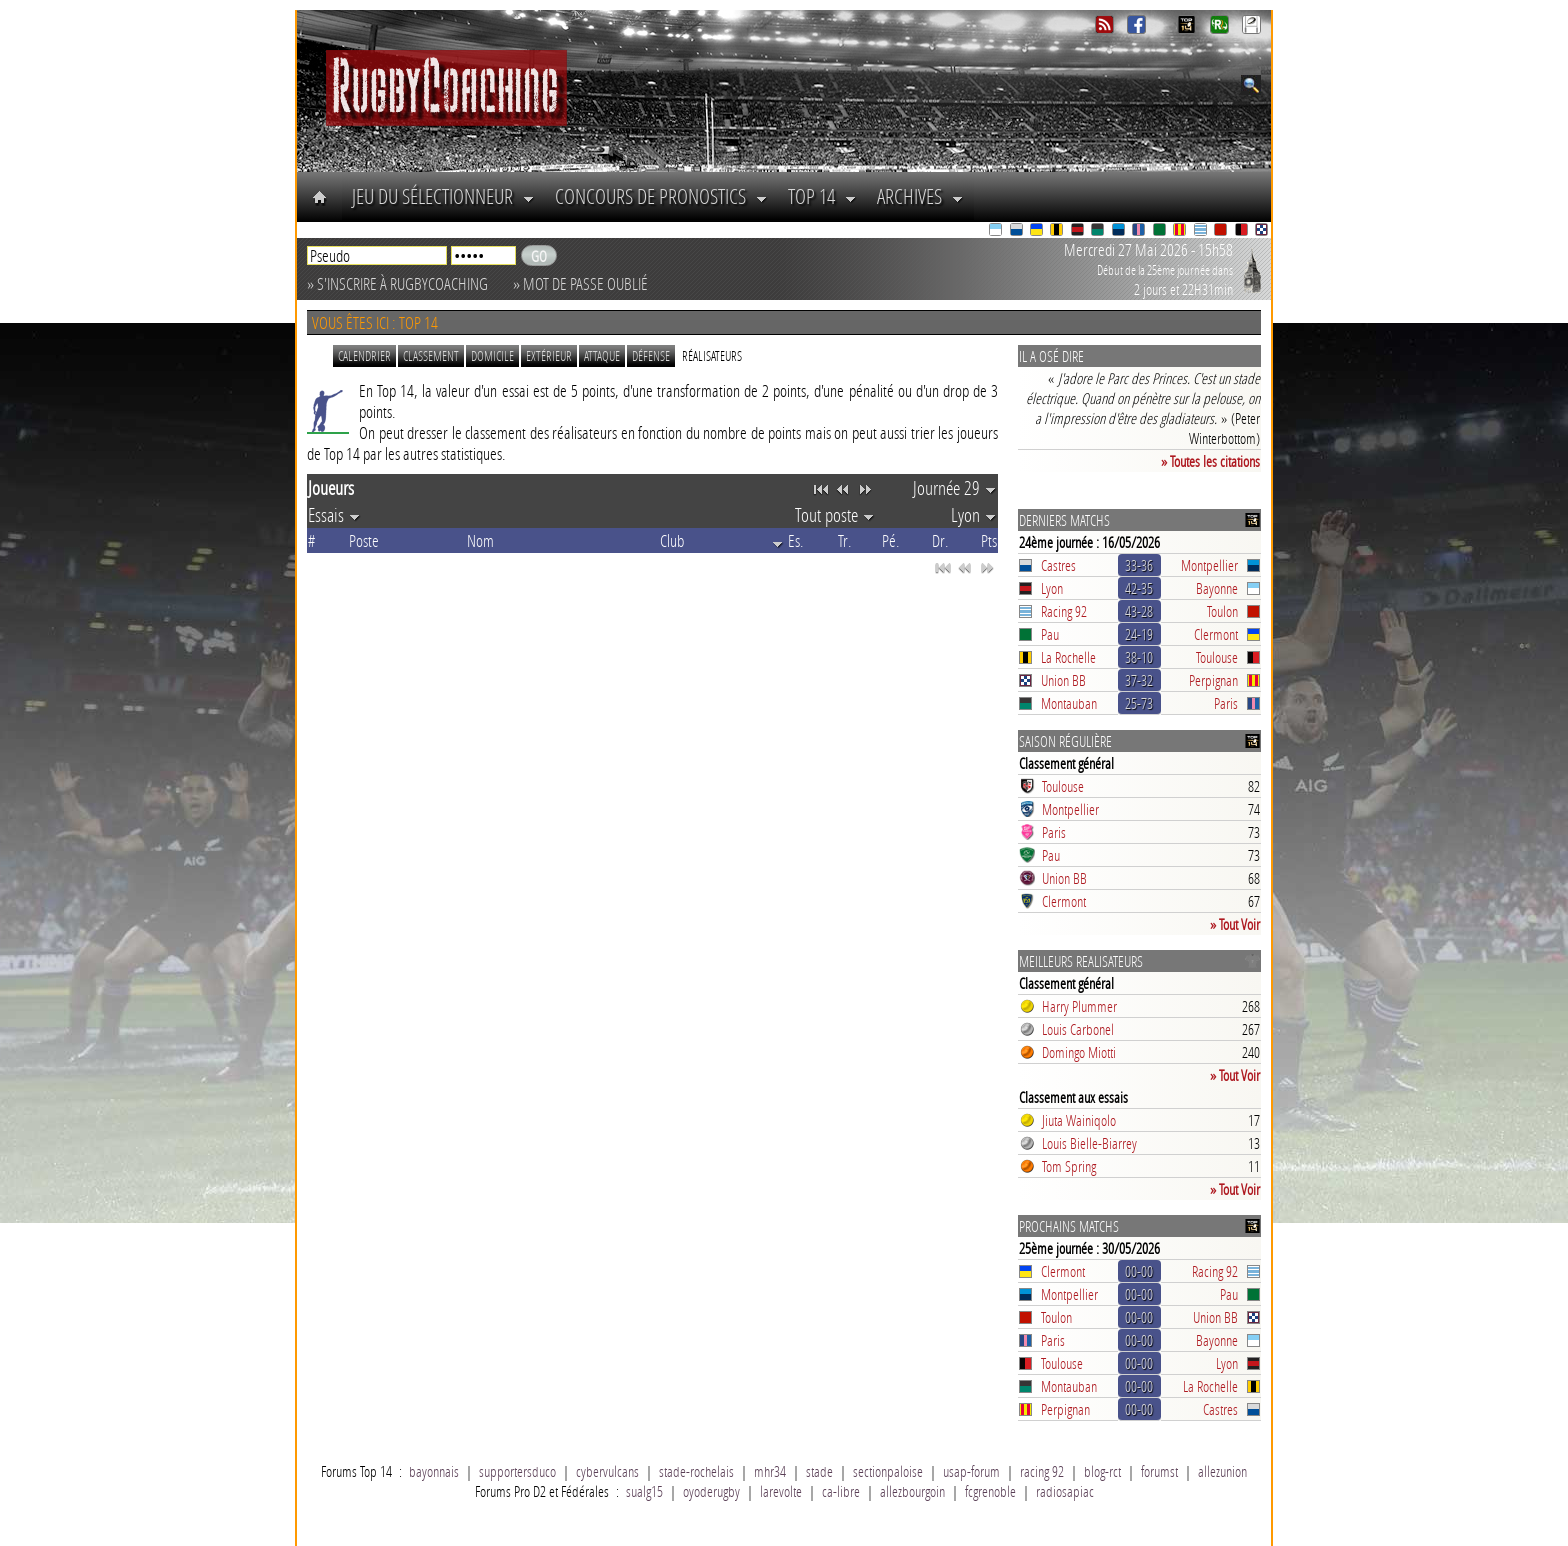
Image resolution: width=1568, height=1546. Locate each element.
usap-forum (971, 1471)
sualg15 (644, 1491)
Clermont (1216, 634)
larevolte (781, 1491)
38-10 (1139, 657)
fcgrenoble (990, 1491)
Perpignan (1213, 680)
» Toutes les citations (1210, 461)
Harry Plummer (1079, 1006)
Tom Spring (1069, 1166)
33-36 (1139, 565)
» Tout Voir (1235, 924)
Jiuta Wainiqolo (1079, 1120)
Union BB (1063, 680)
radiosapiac (1065, 1491)
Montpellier (1209, 565)
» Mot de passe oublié (580, 283)
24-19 (1139, 634)
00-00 (1139, 1271)
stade (819, 1471)
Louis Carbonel (1078, 1029)
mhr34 (770, 1471)
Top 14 (822, 196)
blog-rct (1102, 1471)
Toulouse (1217, 657)
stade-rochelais (696, 1471)
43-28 (1139, 611)
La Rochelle (1068, 657)
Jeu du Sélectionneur (443, 196)
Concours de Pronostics (661, 196)
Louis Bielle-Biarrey (1089, 1143)
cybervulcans (607, 1471)
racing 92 (1042, 1471)
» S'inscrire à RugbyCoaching (397, 283)
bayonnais (434, 1471)
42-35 (1139, 588)
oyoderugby (711, 1491)
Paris (1226, 703)
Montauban (1069, 703)
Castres (1058, 565)
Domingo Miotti (1079, 1052)
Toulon (1222, 611)
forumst (1159, 1471)
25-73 (1139, 703)
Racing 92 (1064, 611)
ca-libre (841, 1491)
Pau (1050, 634)
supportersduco (517, 1471)
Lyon (1052, 588)
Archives (920, 196)
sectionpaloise (888, 1471)
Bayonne (1217, 588)
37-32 (1139, 680)
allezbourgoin (912, 1491)
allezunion (1222, 1471)
